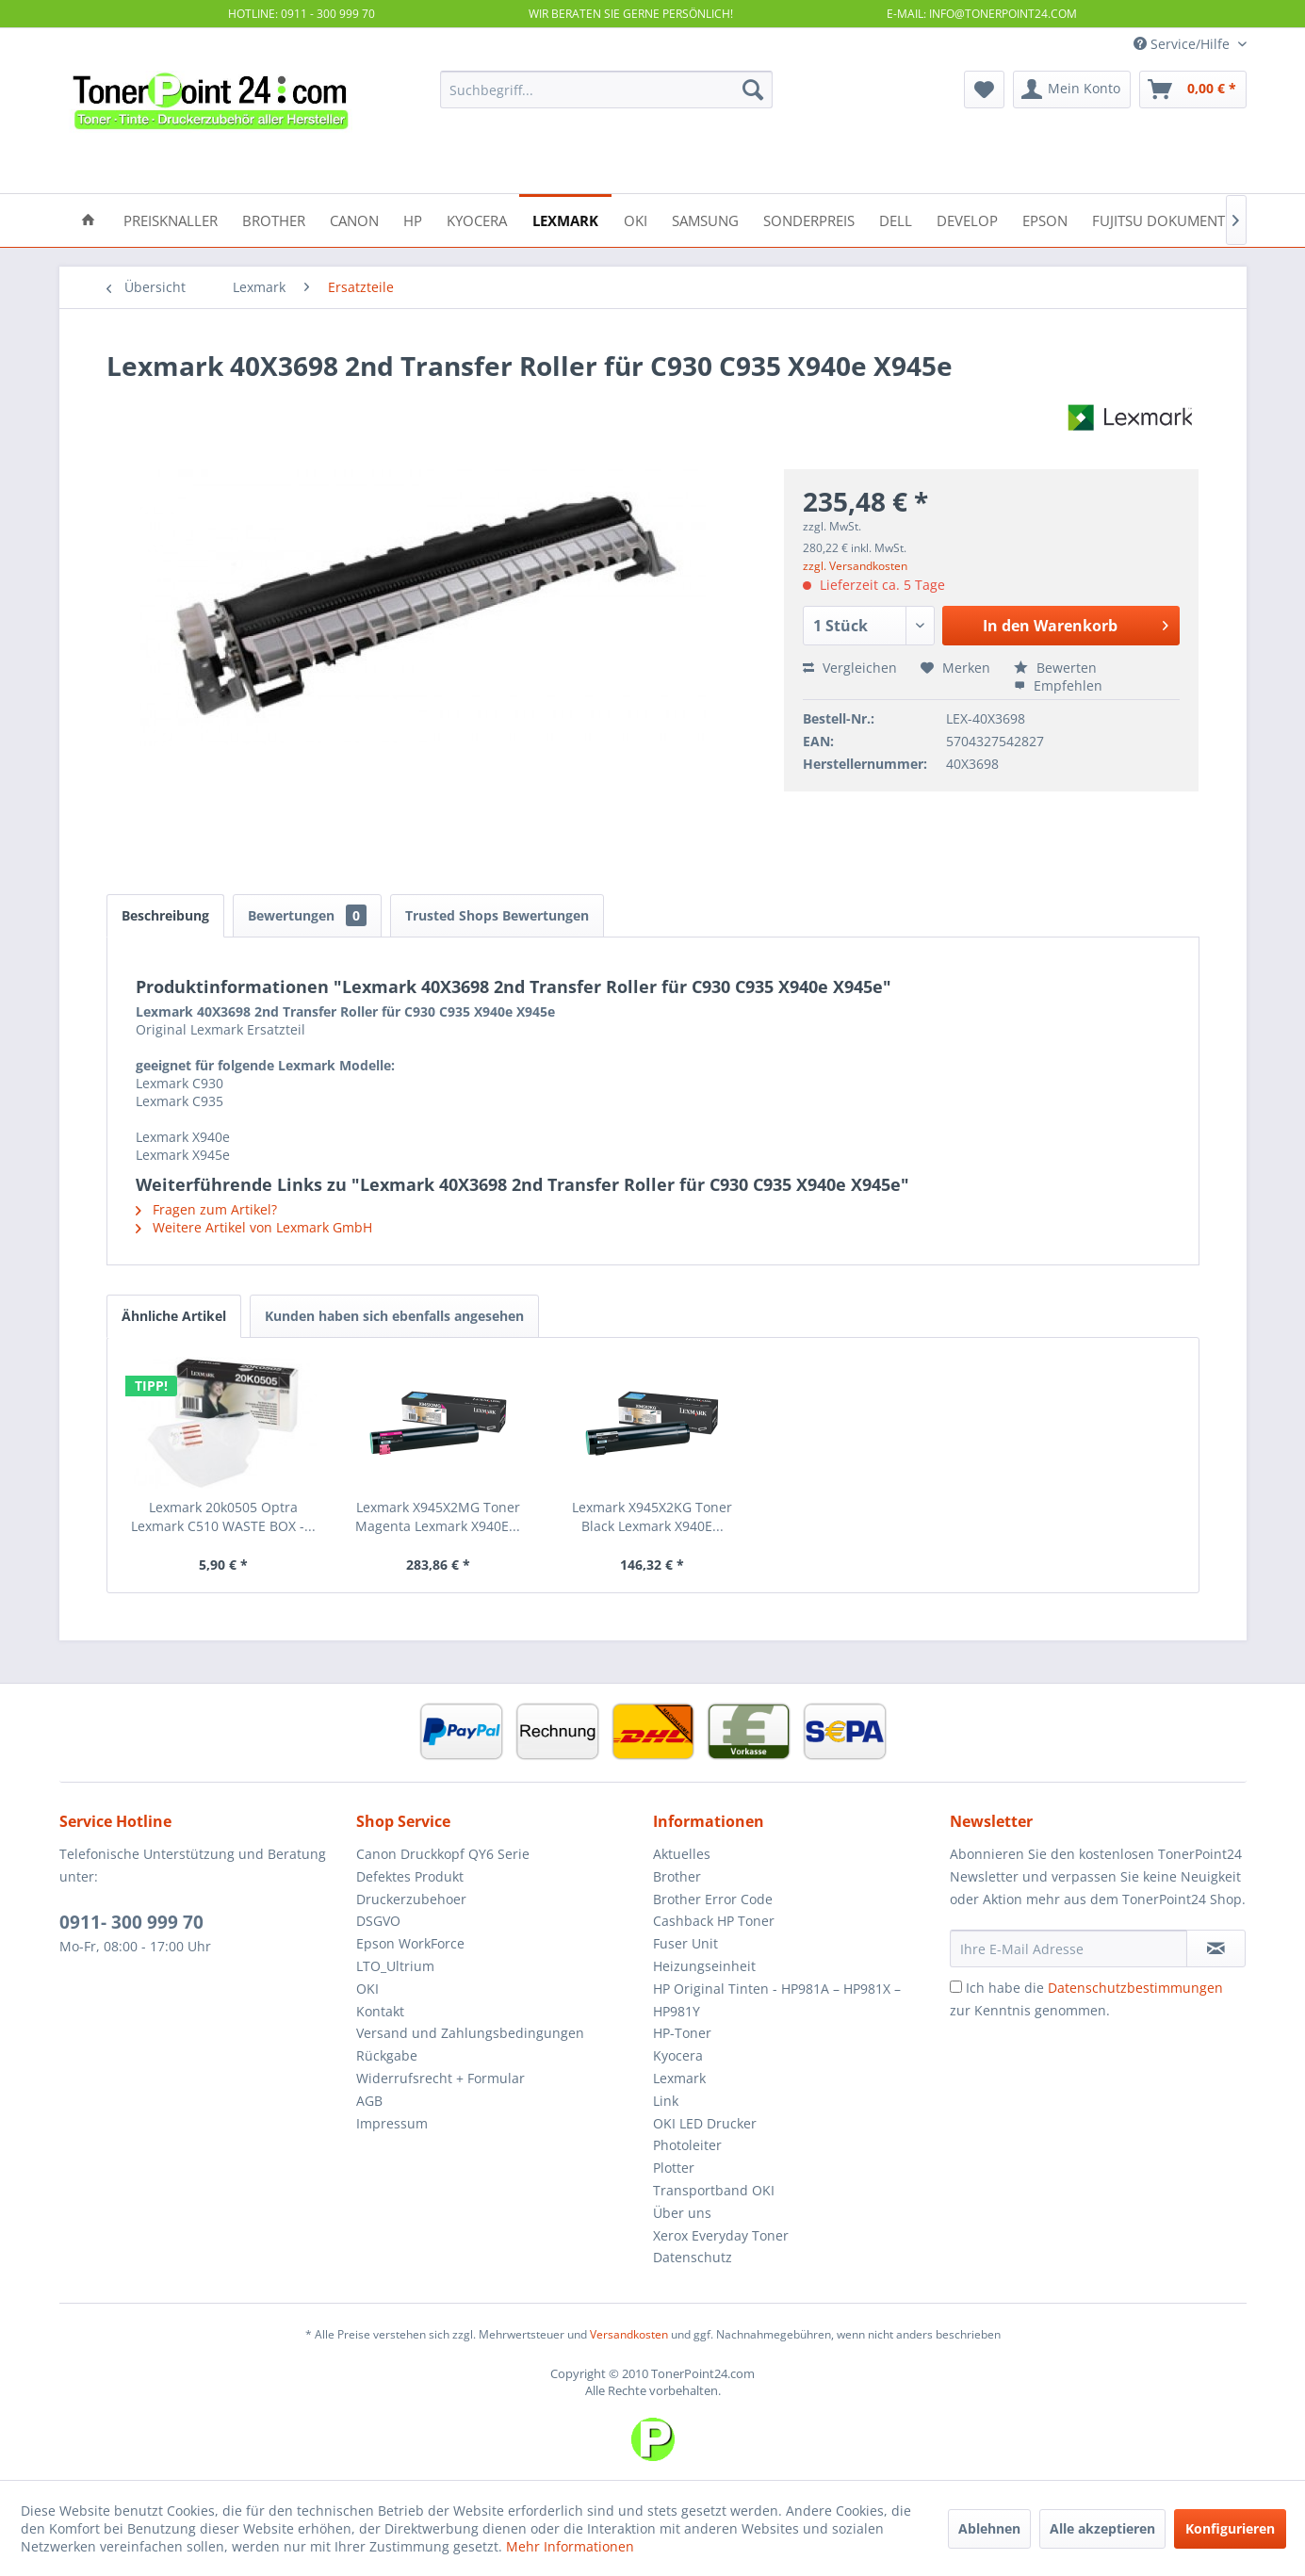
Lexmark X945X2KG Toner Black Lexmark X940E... (652, 1516)
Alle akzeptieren (1102, 2528)
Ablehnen (989, 2528)
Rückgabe (386, 2055)
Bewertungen (307, 915)
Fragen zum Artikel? (206, 1209)
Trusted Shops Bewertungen (497, 915)
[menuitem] (606, 89)
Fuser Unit (685, 1943)
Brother (677, 1876)
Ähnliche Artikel (174, 1316)
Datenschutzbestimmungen (1135, 1988)
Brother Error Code (713, 1899)
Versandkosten (629, 2334)
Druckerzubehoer (411, 1899)
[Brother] (274, 219)
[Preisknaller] (170, 219)
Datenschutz (692, 2257)
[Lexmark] (565, 219)
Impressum (392, 2123)
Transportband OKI (714, 2190)
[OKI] (636, 219)
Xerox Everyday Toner (721, 2235)
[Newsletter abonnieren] (1216, 1948)
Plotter (673, 2168)
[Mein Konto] (1072, 89)
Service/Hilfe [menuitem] (1183, 44)
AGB (369, 2101)
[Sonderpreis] (809, 219)
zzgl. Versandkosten (855, 566)
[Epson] (1045, 219)
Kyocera (678, 2055)
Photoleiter (687, 2145)
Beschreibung (165, 915)
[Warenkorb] (1193, 89)
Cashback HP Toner (714, 1921)
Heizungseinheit (704, 1966)
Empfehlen (1058, 685)
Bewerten (1055, 668)
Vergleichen (850, 668)
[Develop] (967, 219)
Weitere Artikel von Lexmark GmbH (254, 1227)
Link (665, 2101)
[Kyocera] (476, 219)
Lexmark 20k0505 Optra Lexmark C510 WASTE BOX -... (223, 1516)
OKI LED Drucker (705, 2123)
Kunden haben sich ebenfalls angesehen (394, 1316)
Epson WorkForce (410, 1943)
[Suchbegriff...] (606, 89)
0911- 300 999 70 (131, 1922)
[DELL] (895, 219)
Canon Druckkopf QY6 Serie (443, 1854)
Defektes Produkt (410, 1876)
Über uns (682, 2213)
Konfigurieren (1230, 2528)
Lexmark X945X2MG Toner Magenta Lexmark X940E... (437, 1516)
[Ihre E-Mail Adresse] (1068, 1948)
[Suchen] (753, 89)
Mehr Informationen (570, 2546)
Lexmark (679, 2078)
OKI (367, 1988)
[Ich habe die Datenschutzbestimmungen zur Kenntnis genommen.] (956, 1987)
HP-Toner (682, 2033)
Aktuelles (681, 1854)
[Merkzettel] (984, 89)
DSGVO (378, 1921)
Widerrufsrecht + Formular (440, 2078)
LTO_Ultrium (395, 1966)
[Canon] (354, 219)
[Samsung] (705, 219)
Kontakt (380, 2011)
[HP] (412, 219)
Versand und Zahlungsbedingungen (470, 2033)
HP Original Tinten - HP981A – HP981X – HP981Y (777, 2000)
